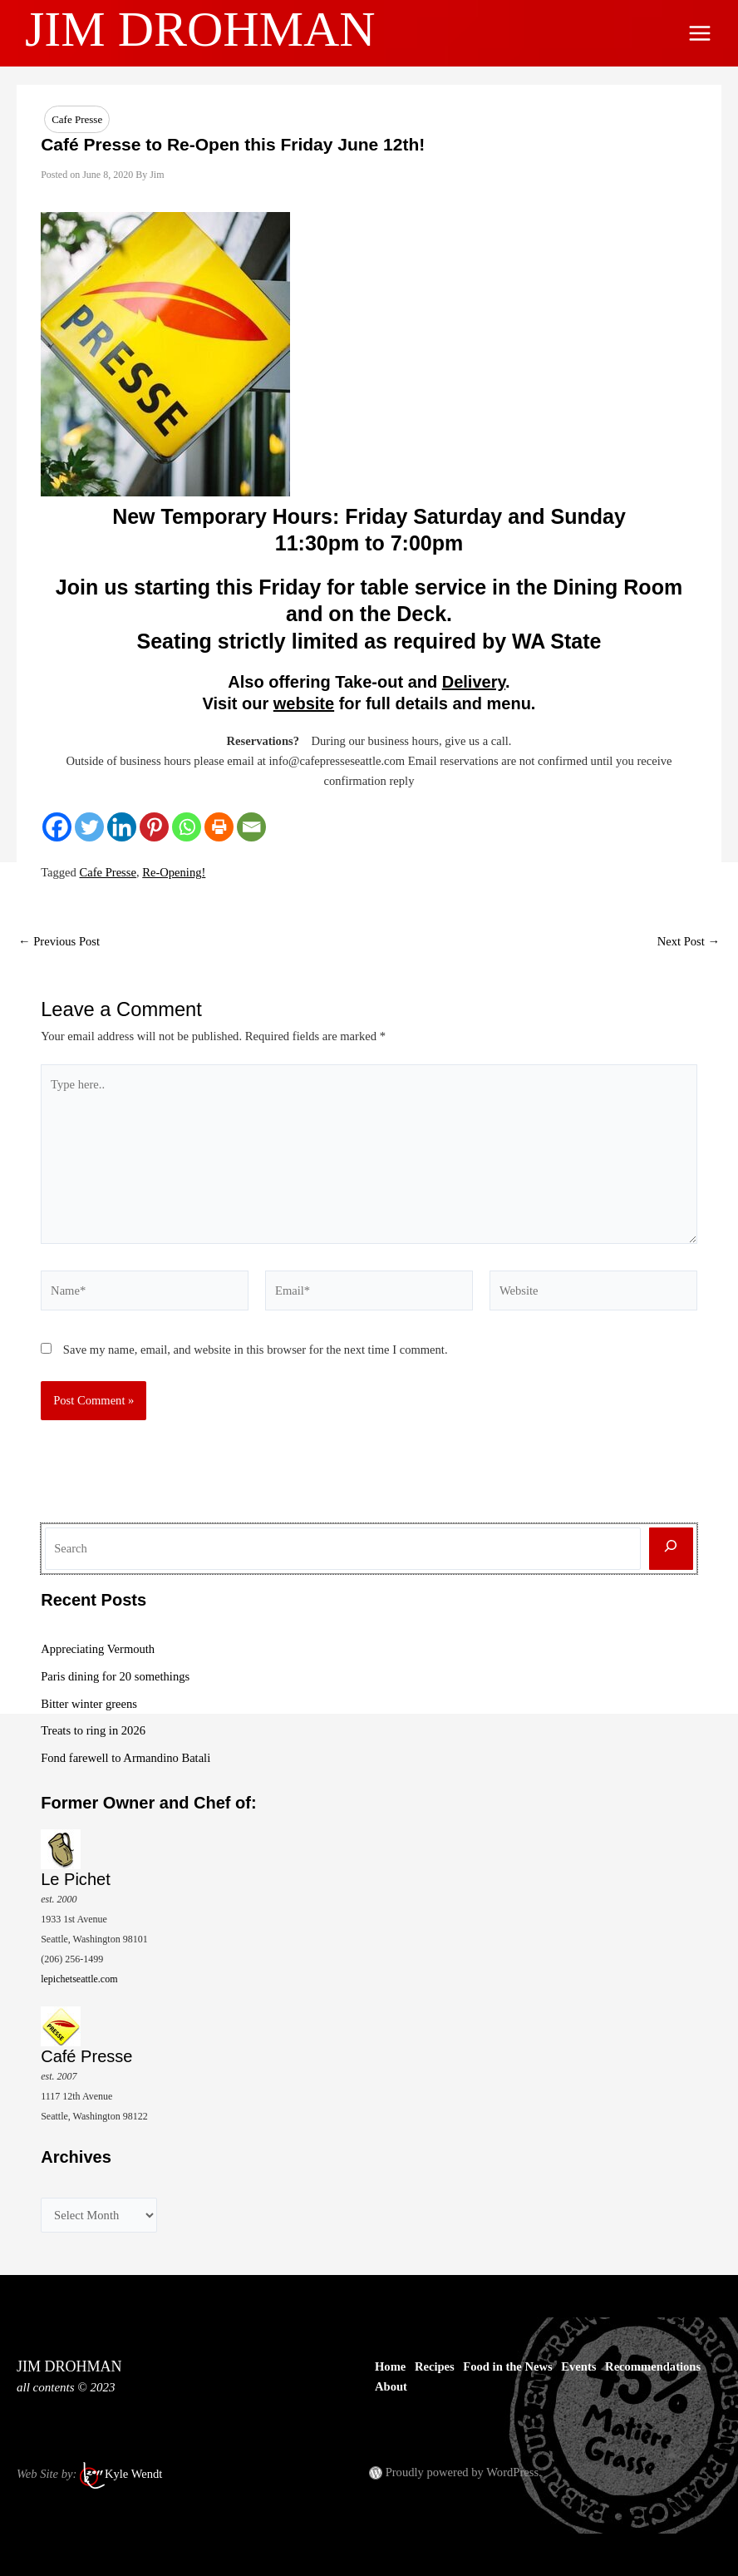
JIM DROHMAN (200, 29)
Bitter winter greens (89, 1703)
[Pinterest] (154, 826)
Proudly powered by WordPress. (464, 2472)
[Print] (219, 826)
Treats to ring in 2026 (93, 1730)
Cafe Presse (77, 119)
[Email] (251, 826)
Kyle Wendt (133, 2473)
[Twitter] (89, 826)
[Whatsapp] (186, 826)
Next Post (688, 941)
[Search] (671, 1548)
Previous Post (59, 941)
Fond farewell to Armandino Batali (125, 1757)
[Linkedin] (121, 826)
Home (390, 2366)
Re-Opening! (173, 872)
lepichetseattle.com (79, 1979)
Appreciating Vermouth (98, 1649)
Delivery (473, 682)
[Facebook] (56, 826)
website (303, 703)
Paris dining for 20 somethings (115, 1676)
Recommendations (653, 2366)
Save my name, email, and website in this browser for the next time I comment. (255, 1349)
